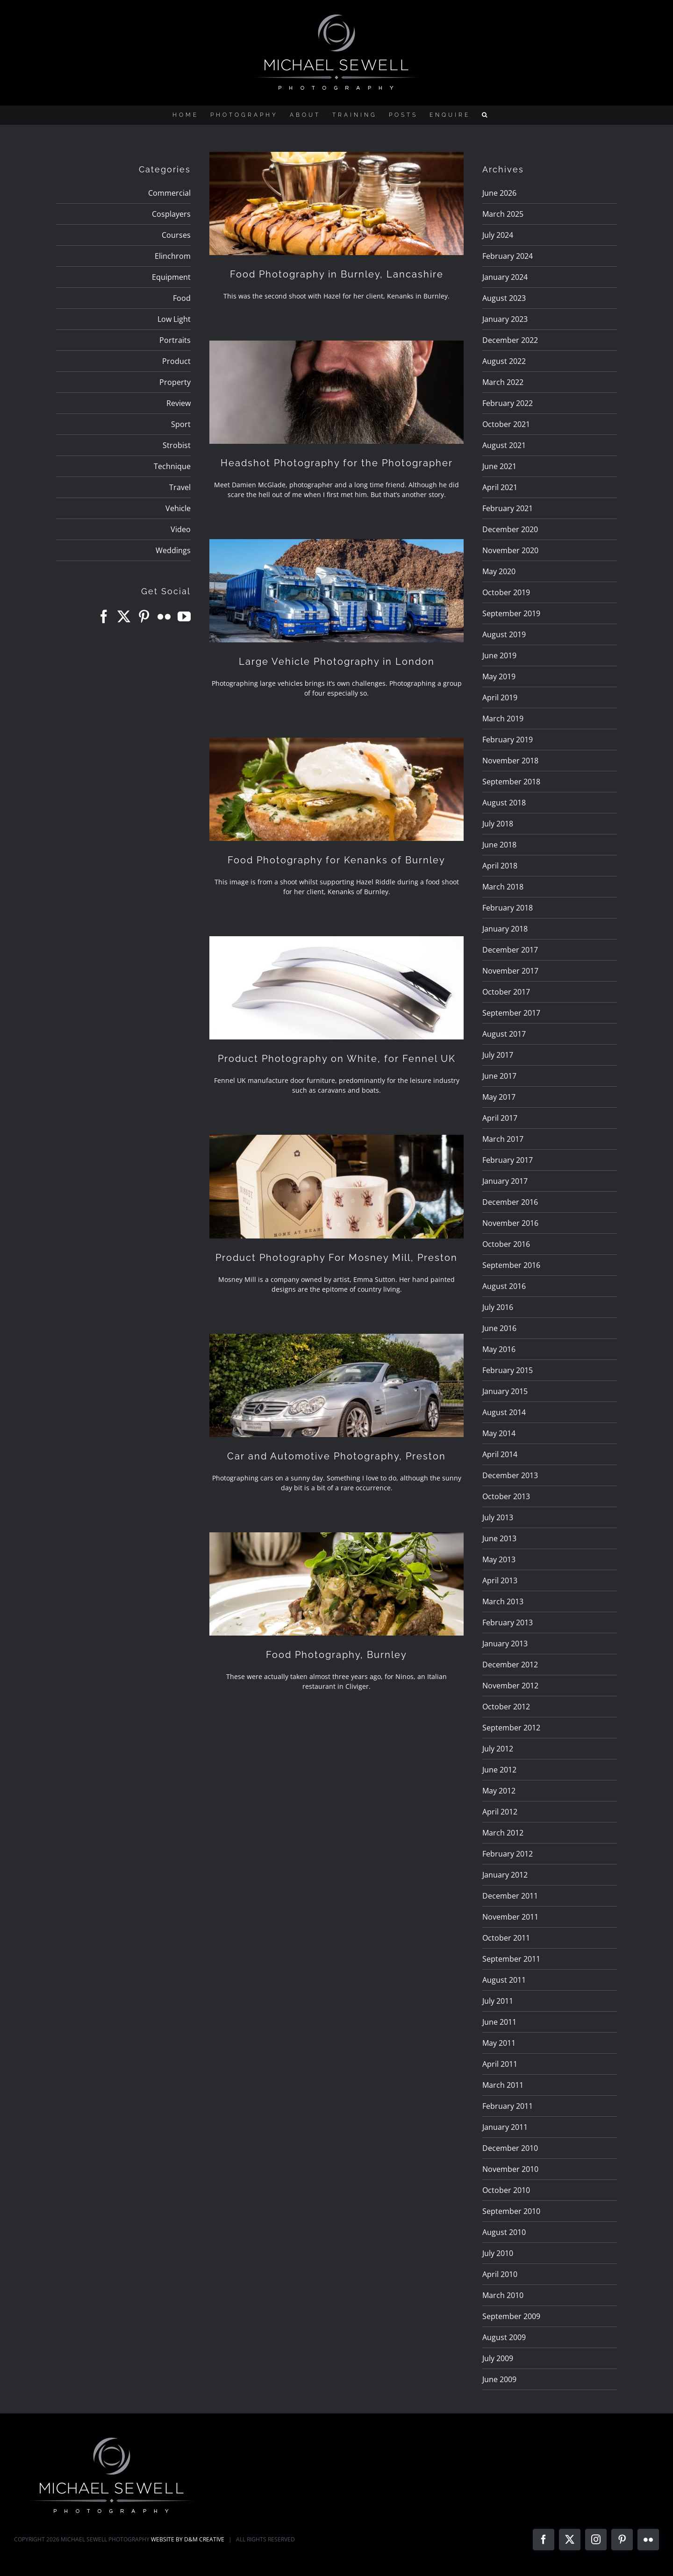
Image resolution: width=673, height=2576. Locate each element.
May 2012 (498, 1791)
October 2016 (506, 1244)
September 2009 (511, 2316)
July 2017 (497, 1055)
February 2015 (507, 1370)
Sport (181, 424)
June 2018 (499, 845)
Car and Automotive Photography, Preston (336, 1456)
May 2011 (498, 2043)
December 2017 (510, 950)
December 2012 (510, 1664)
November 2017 (510, 971)
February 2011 (507, 2106)
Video (181, 529)
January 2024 (505, 277)
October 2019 (506, 592)
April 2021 (499, 487)
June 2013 (499, 1538)
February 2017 (507, 1160)
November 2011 (510, 1917)
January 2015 (505, 1391)
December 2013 (510, 1475)
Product (176, 361)
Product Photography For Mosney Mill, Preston (336, 1257)
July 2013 (497, 1517)
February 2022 (507, 403)
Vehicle (178, 508)
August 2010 (504, 2232)
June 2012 (499, 1770)
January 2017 (505, 1181)
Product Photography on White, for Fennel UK (337, 1058)
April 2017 (499, 1118)
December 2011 (510, 1896)
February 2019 (507, 739)
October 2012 (506, 1706)
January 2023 (505, 319)
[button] (485, 115)
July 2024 (497, 235)
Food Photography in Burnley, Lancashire (337, 274)
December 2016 (510, 1202)
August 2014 (504, 1412)
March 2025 (502, 214)
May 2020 (498, 571)
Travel (180, 487)
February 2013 (507, 1622)
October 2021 (506, 424)
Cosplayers (171, 214)
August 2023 (504, 298)
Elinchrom (173, 256)
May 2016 (498, 1349)
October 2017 (506, 992)
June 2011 (499, 2022)
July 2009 (497, 2358)
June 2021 (499, 466)
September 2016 (511, 1265)
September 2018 (511, 781)
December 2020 (510, 529)
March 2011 (502, 2085)
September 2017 (511, 1013)
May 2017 (498, 1097)
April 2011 (499, 2064)
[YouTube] (184, 616)
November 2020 (510, 550)
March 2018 (502, 887)
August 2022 (504, 361)
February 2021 (507, 508)
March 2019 (502, 718)
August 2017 (504, 1034)
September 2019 (511, 613)
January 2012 (505, 1875)
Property (175, 382)
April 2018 (499, 866)
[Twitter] (123, 616)
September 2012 (511, 1727)
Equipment (171, 277)
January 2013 (505, 1643)
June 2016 (499, 1328)
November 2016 (510, 1223)
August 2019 (504, 634)
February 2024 (507, 256)
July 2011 (497, 2001)
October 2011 (506, 1938)
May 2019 (498, 676)
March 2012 (502, 1833)
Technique (172, 466)
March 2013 (502, 1601)
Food (182, 298)
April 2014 (499, 1454)
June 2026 (499, 193)
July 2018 (497, 823)
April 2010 (499, 2274)
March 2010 (502, 2295)
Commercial (169, 193)
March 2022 (502, 382)
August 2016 (504, 1286)
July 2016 (497, 1307)
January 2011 (505, 2127)
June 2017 (499, 1076)
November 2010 (510, 2169)
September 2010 (511, 2211)
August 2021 (504, 445)
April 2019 (499, 697)
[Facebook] (103, 616)
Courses (176, 235)
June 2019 (499, 655)
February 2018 (507, 908)
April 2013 (499, 1580)
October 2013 (506, 1496)
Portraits (175, 340)
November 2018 (510, 760)
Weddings (173, 550)
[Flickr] (164, 616)
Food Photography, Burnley (336, 1654)
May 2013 (498, 1559)
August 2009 (504, 2337)
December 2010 (510, 2148)
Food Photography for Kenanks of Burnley (336, 860)
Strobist (177, 445)
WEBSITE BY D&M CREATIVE (187, 2539)
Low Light (174, 319)
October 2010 (506, 2190)
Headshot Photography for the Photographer (337, 463)
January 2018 (505, 929)
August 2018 (504, 802)
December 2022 (510, 340)
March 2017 (502, 1139)
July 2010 (497, 2253)
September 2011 (511, 1959)
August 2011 (504, 1980)
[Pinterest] (143, 616)
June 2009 (499, 2379)
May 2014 (498, 1433)
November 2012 (510, 1685)
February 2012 (507, 1854)
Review (178, 403)
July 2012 (497, 1748)
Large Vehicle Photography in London (337, 661)
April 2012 (499, 1812)
